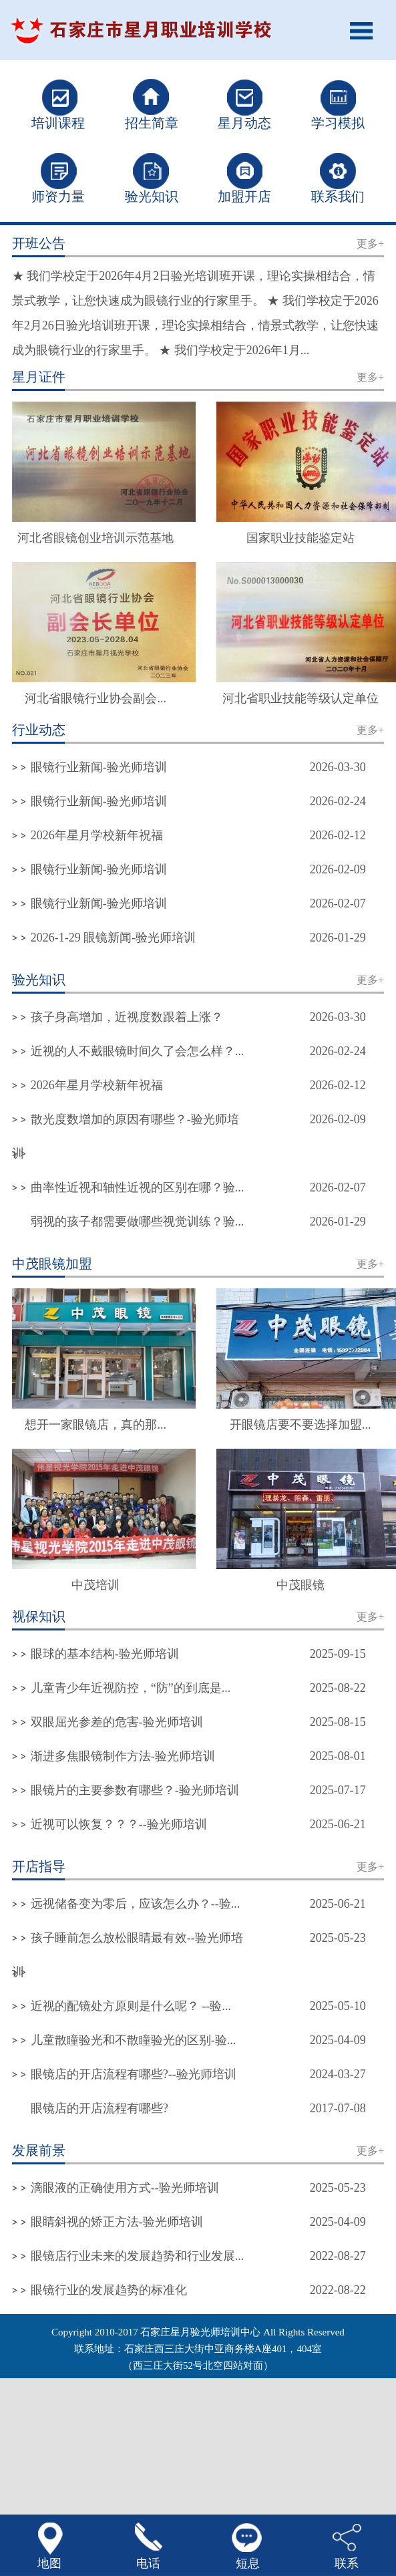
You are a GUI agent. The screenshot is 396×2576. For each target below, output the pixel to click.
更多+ (370, 243)
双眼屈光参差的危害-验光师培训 (117, 1722)
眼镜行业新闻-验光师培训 (99, 767)
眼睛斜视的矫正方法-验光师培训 (117, 2222)
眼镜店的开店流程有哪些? (99, 2108)
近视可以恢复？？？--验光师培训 (119, 1824)
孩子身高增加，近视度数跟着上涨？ (127, 1017)
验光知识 (151, 196)
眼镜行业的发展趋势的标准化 (109, 2290)
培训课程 (58, 123)
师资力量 (58, 196)
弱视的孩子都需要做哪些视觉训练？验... (137, 1221)
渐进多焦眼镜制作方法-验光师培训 (123, 1756)
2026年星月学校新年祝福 (97, 835)
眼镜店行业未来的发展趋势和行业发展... (137, 2256)
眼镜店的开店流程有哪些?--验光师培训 (133, 2074)
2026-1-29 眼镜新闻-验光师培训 (113, 937)
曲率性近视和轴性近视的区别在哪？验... (137, 1187)
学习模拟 (338, 123)
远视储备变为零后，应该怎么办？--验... (135, 1903)
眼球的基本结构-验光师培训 (105, 1654)
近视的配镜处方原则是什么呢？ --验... (131, 2006)
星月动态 (244, 123)
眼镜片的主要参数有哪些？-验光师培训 (135, 1790)
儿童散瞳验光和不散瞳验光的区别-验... (133, 2040)
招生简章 (151, 123)
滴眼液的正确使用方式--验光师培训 (125, 2187)
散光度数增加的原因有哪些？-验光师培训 (125, 1136)
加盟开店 (244, 196)
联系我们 (338, 196)
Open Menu (366, 30)
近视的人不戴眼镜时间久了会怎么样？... (137, 1051)
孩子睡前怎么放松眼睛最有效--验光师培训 (127, 1955)
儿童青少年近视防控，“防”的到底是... (130, 1688)
